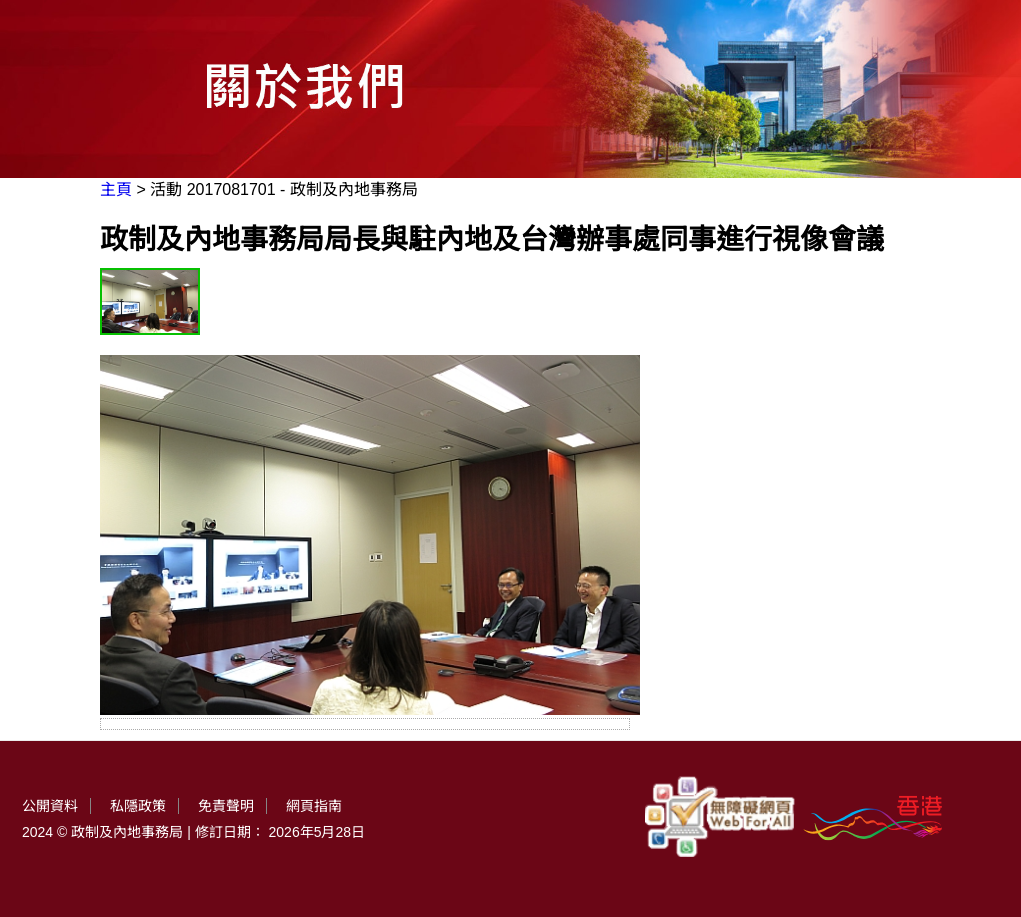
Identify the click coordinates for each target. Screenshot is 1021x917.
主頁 (116, 189)
